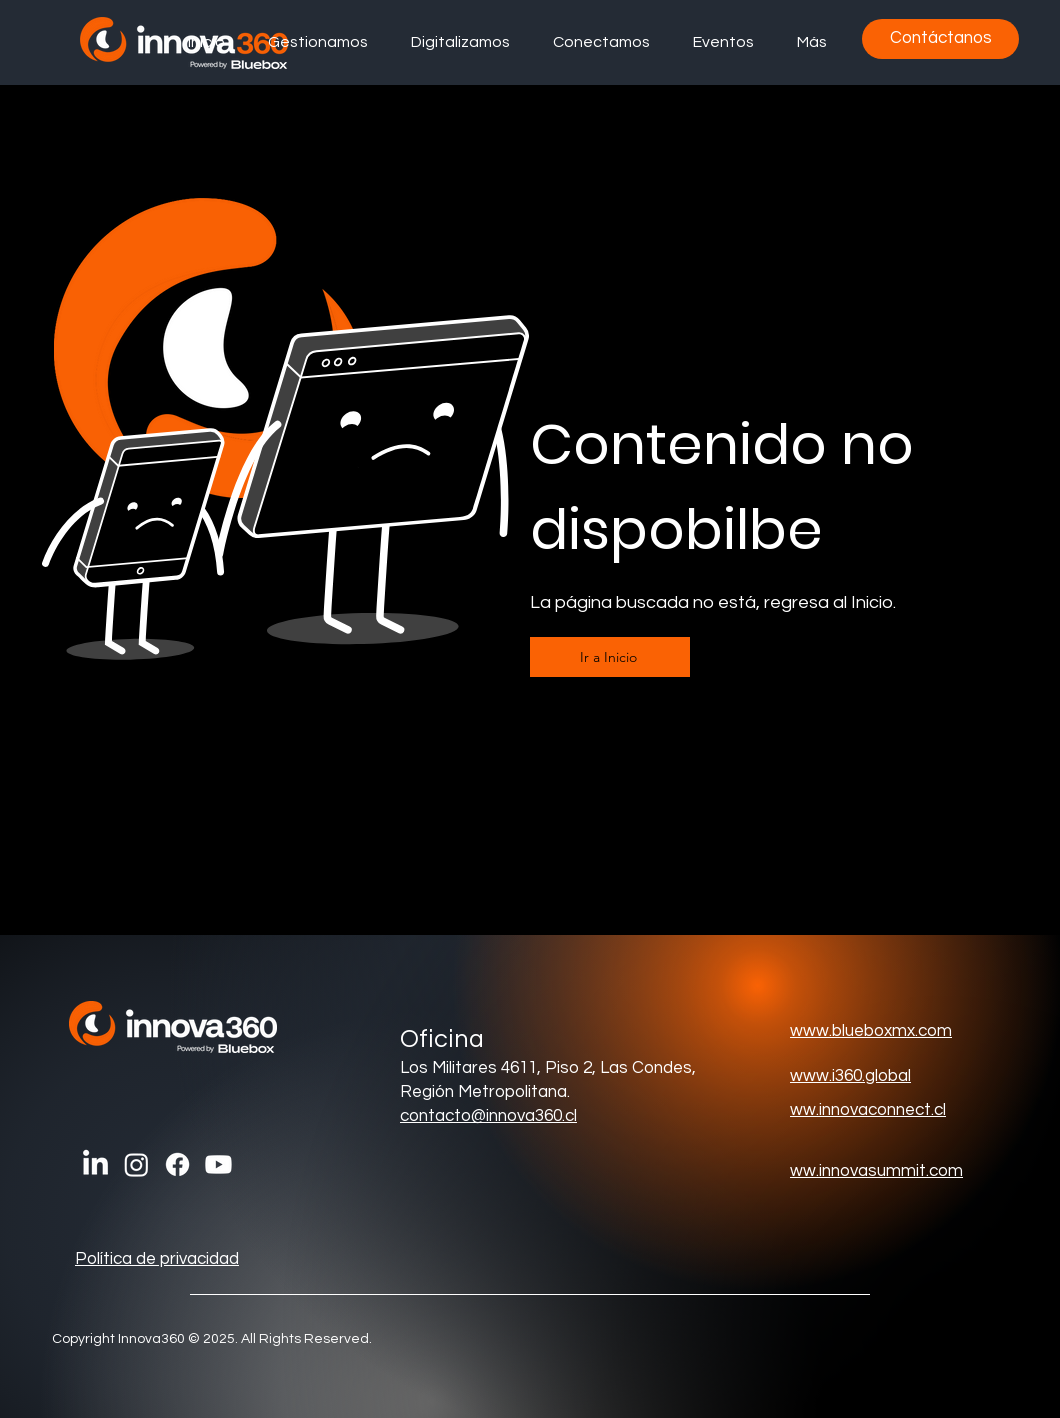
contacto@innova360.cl (488, 1116)
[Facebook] (177, 1164)
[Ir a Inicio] (610, 657)
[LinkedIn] (95, 1164)
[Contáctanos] (940, 39)
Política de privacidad (157, 1259)
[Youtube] (218, 1164)
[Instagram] (136, 1164)
